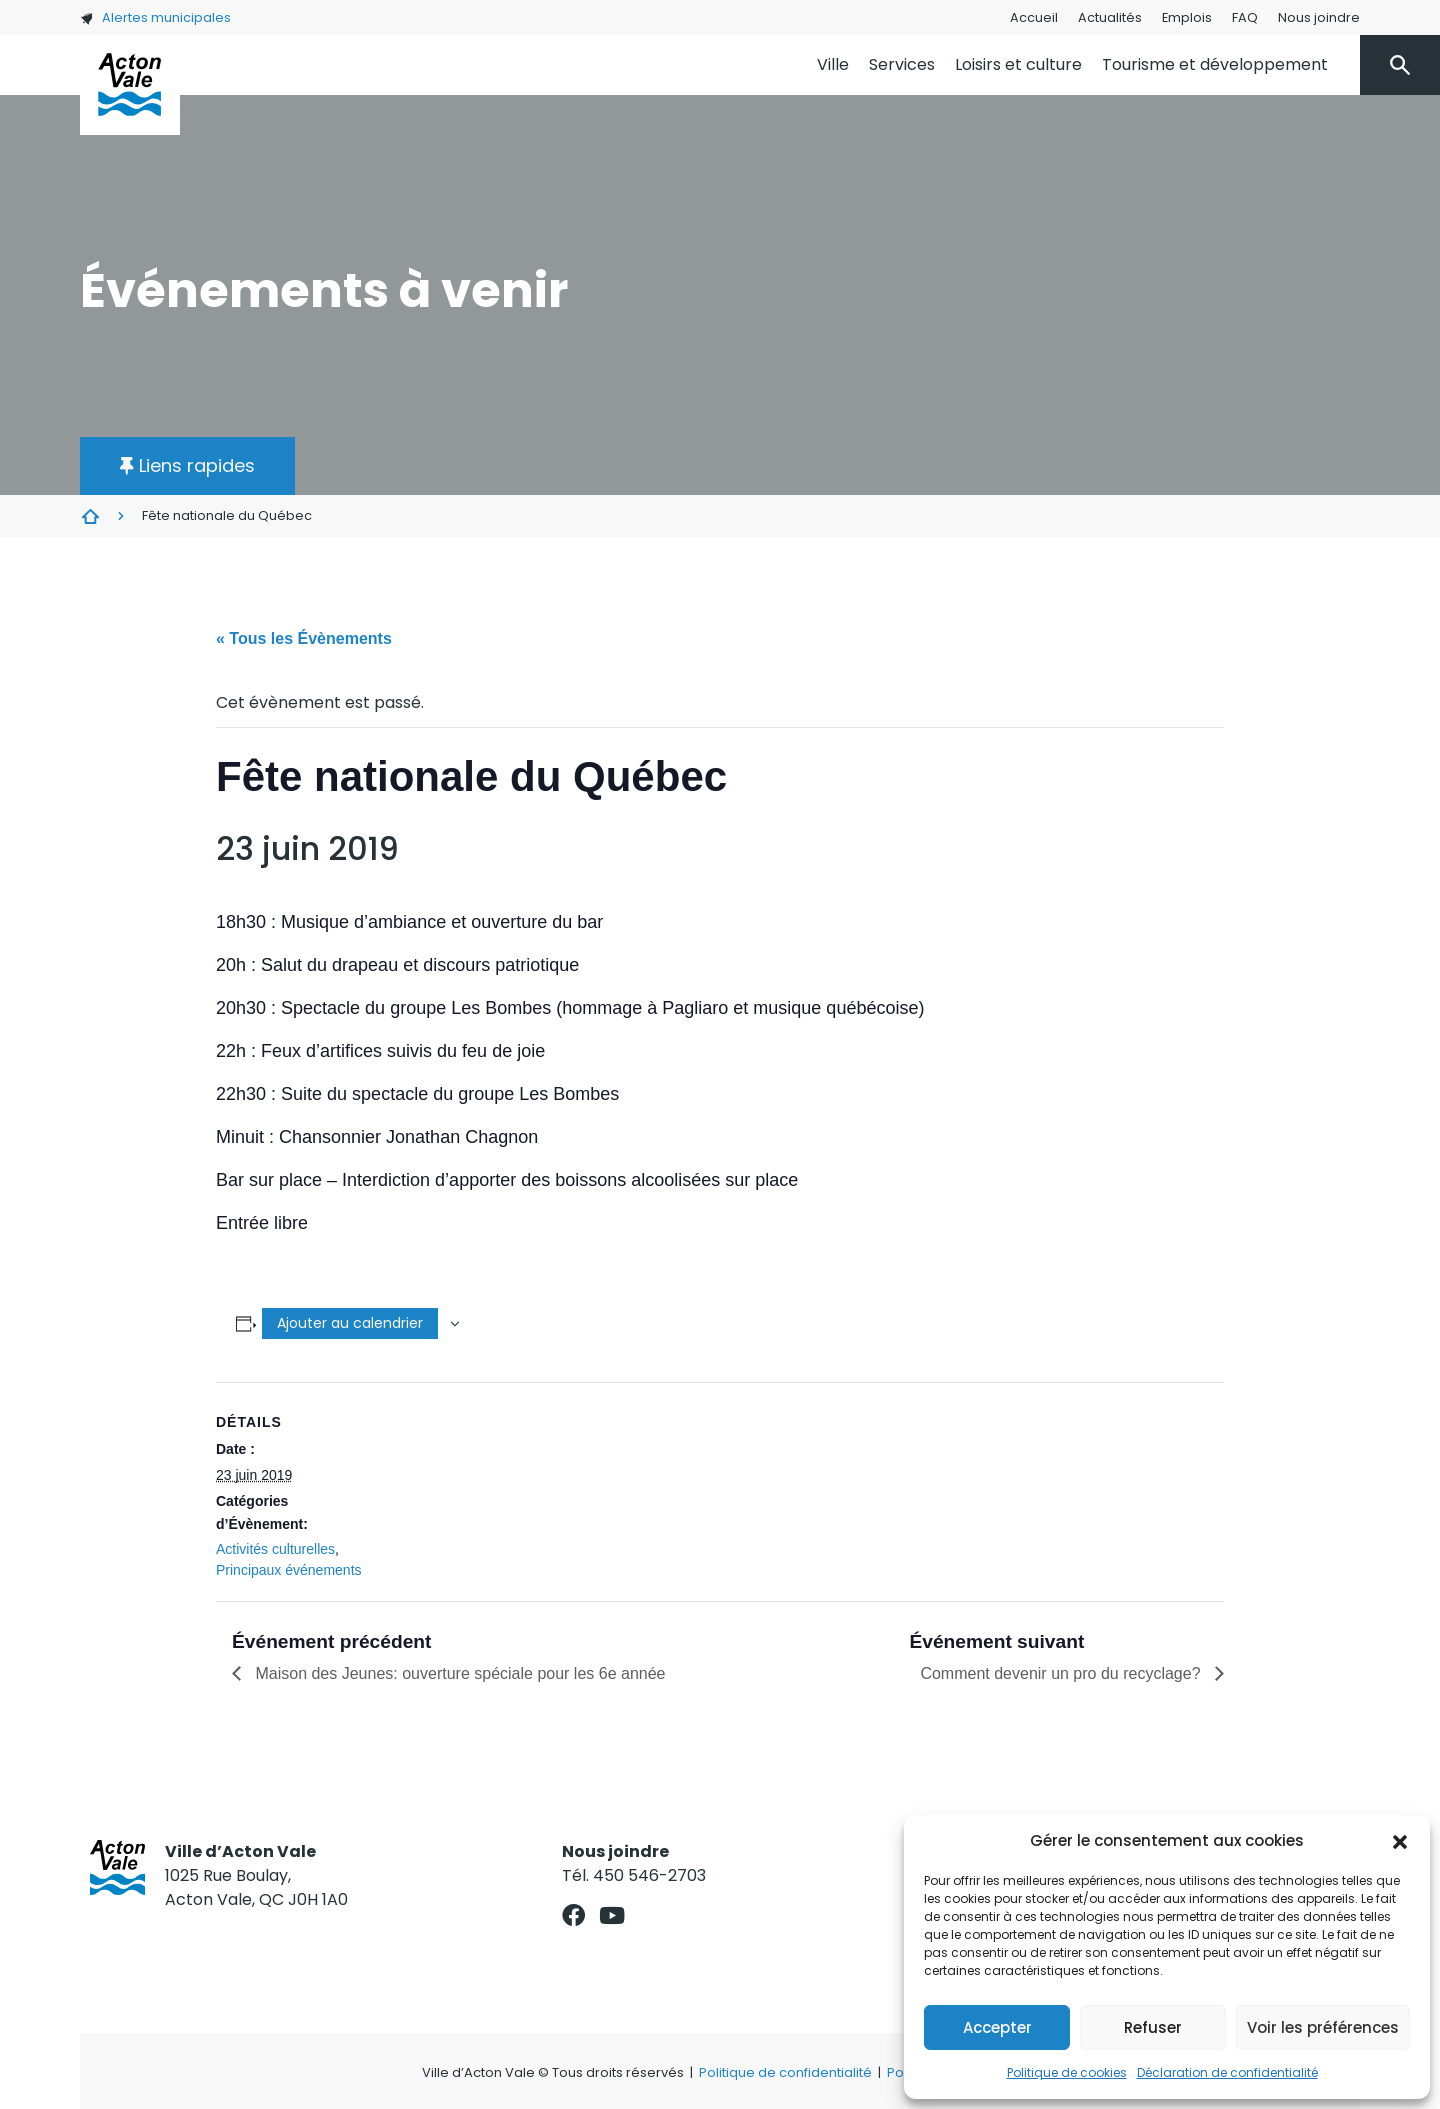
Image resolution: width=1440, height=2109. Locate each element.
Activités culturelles (275, 1549)
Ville (833, 64)
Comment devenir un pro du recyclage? (1062, 1673)
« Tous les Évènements (304, 638)
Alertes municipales (155, 17)
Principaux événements (289, 1570)
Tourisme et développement (1215, 64)
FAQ (1245, 17)
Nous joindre (1319, 17)
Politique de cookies (1067, 2072)
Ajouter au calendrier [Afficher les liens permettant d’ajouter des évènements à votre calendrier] (350, 1323)
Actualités (1110, 17)
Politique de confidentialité (785, 2072)
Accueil (1034, 17)
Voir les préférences (1323, 2027)
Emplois (1187, 17)
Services (902, 64)
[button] (1400, 1841)
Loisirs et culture (1018, 64)
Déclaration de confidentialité (1227, 2072)
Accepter (997, 2027)
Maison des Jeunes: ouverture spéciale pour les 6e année (458, 1673)
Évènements (90, 516)
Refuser (1153, 2027)
